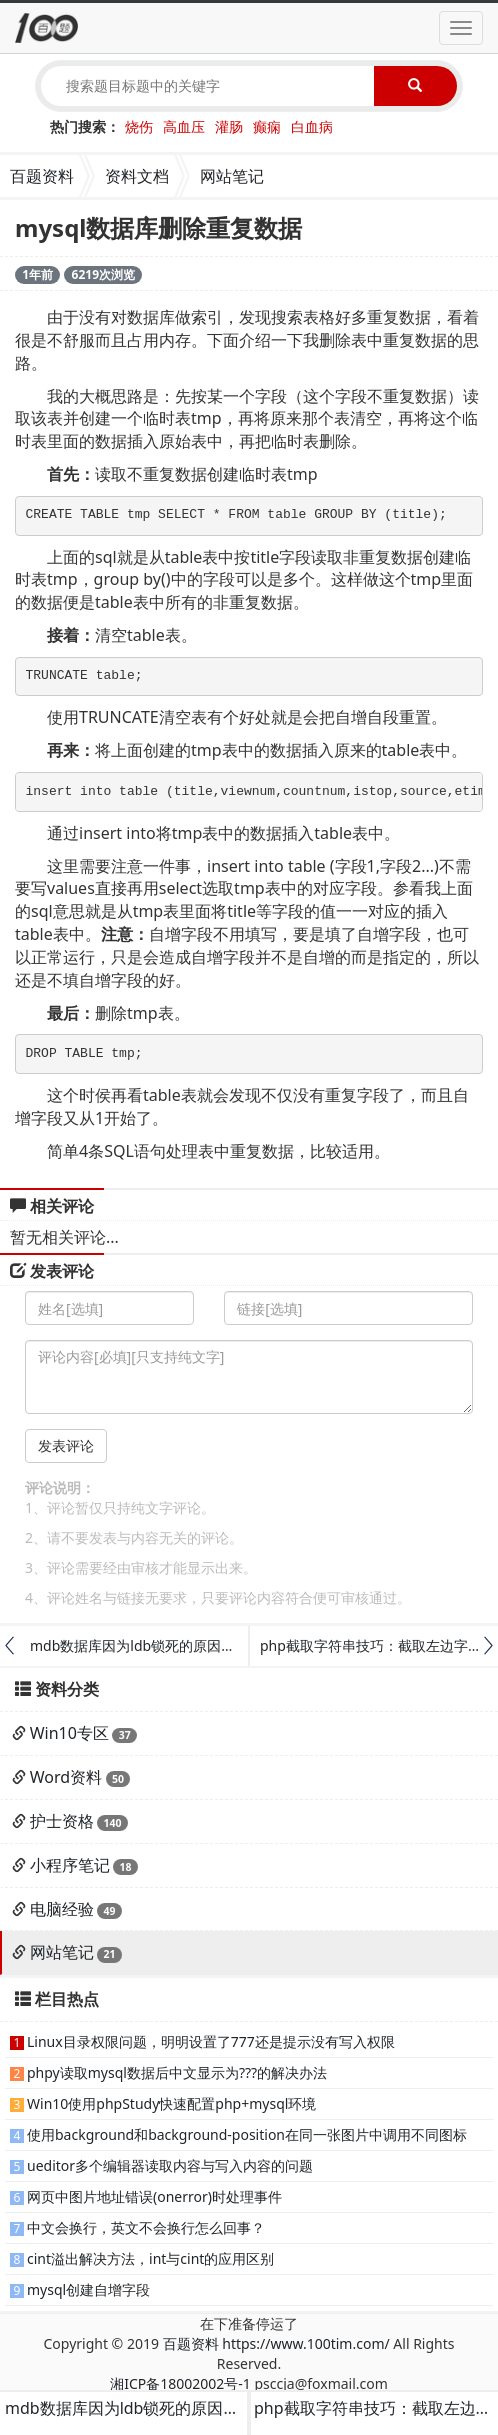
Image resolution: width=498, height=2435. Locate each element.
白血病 (312, 126)
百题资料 (42, 176)
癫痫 (267, 126)
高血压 (184, 126)
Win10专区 (69, 1733)
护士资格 (62, 1821)
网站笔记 (232, 176)
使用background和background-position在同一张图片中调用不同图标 (247, 2134)
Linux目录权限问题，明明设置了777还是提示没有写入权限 (211, 2041)
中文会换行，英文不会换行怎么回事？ (146, 2227)
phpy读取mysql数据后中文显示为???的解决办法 (177, 2072)
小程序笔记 (70, 1865)
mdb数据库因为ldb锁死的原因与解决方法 (160, 1645)
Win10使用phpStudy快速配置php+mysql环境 (171, 2103)
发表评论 (66, 1445)
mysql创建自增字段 (88, 2289)
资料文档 (137, 176)
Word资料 (66, 1777)
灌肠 (229, 126)
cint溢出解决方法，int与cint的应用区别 (150, 2258)
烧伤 (139, 126)
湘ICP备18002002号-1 (180, 2383)
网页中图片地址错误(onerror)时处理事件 (154, 2196)
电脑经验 (62, 1909)
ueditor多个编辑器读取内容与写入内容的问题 (170, 2165)
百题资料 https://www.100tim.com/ (276, 2343)
